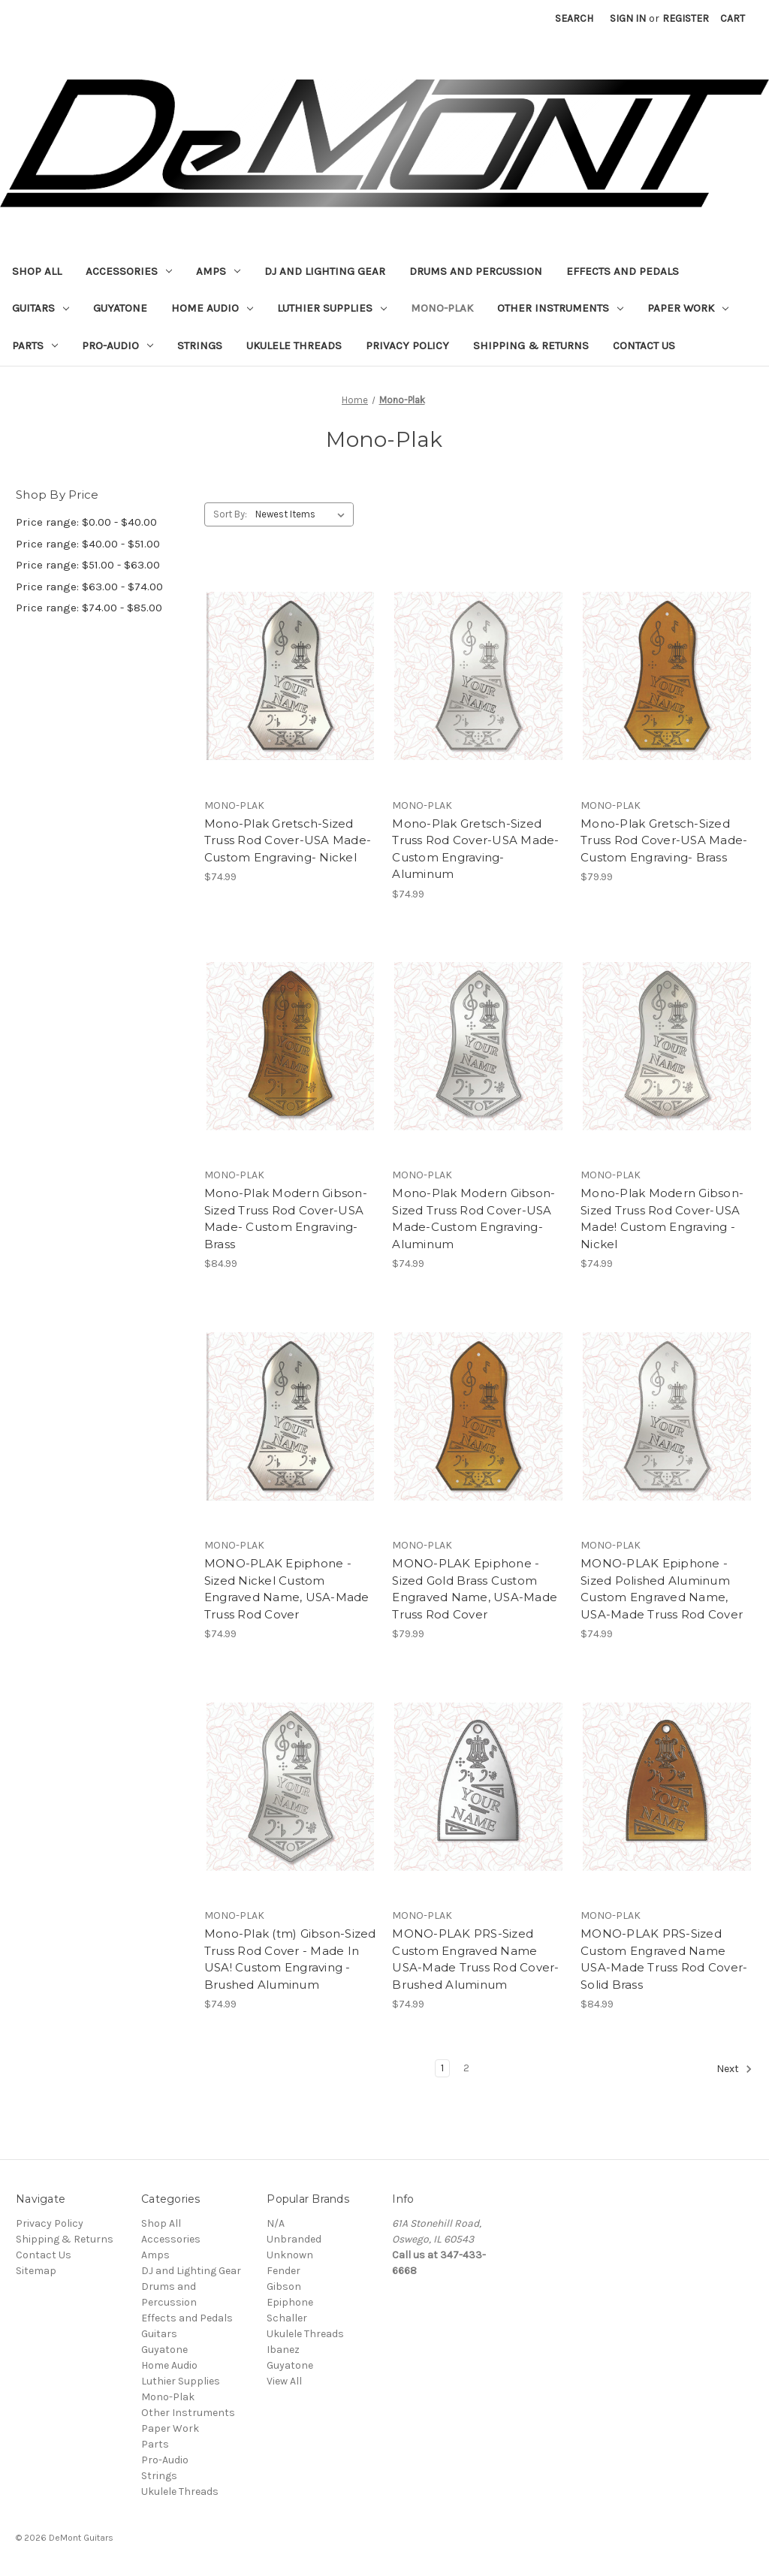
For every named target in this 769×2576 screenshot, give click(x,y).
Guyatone (120, 308)
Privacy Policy (407, 345)
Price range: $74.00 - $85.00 (89, 607)
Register (685, 18)
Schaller (287, 2318)
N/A (276, 2223)
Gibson (284, 2286)
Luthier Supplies (332, 308)
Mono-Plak (442, 308)
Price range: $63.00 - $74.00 (89, 586)
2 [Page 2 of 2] (466, 2068)
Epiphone (290, 2302)
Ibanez (283, 2349)
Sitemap (36, 2270)
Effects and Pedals (622, 271)
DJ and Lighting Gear (324, 271)
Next (734, 2069)
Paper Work (687, 308)
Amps (218, 271)
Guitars (40, 308)
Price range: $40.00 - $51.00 (88, 543)
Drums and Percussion (475, 271)
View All (284, 2381)
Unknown (290, 2255)
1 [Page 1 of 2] (442, 2068)
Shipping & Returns (531, 345)
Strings (199, 345)
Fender (283, 2270)
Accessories (129, 271)
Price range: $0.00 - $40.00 (86, 522)
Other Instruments (560, 308)
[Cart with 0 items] (732, 18)
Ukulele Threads (294, 345)
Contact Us (644, 345)
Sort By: (230, 514)
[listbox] (303, 514)
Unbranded (294, 2239)
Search (574, 18)
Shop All (37, 271)
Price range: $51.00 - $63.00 (88, 565)
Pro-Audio (117, 345)
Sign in (628, 18)
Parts (35, 345)
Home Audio (212, 308)
